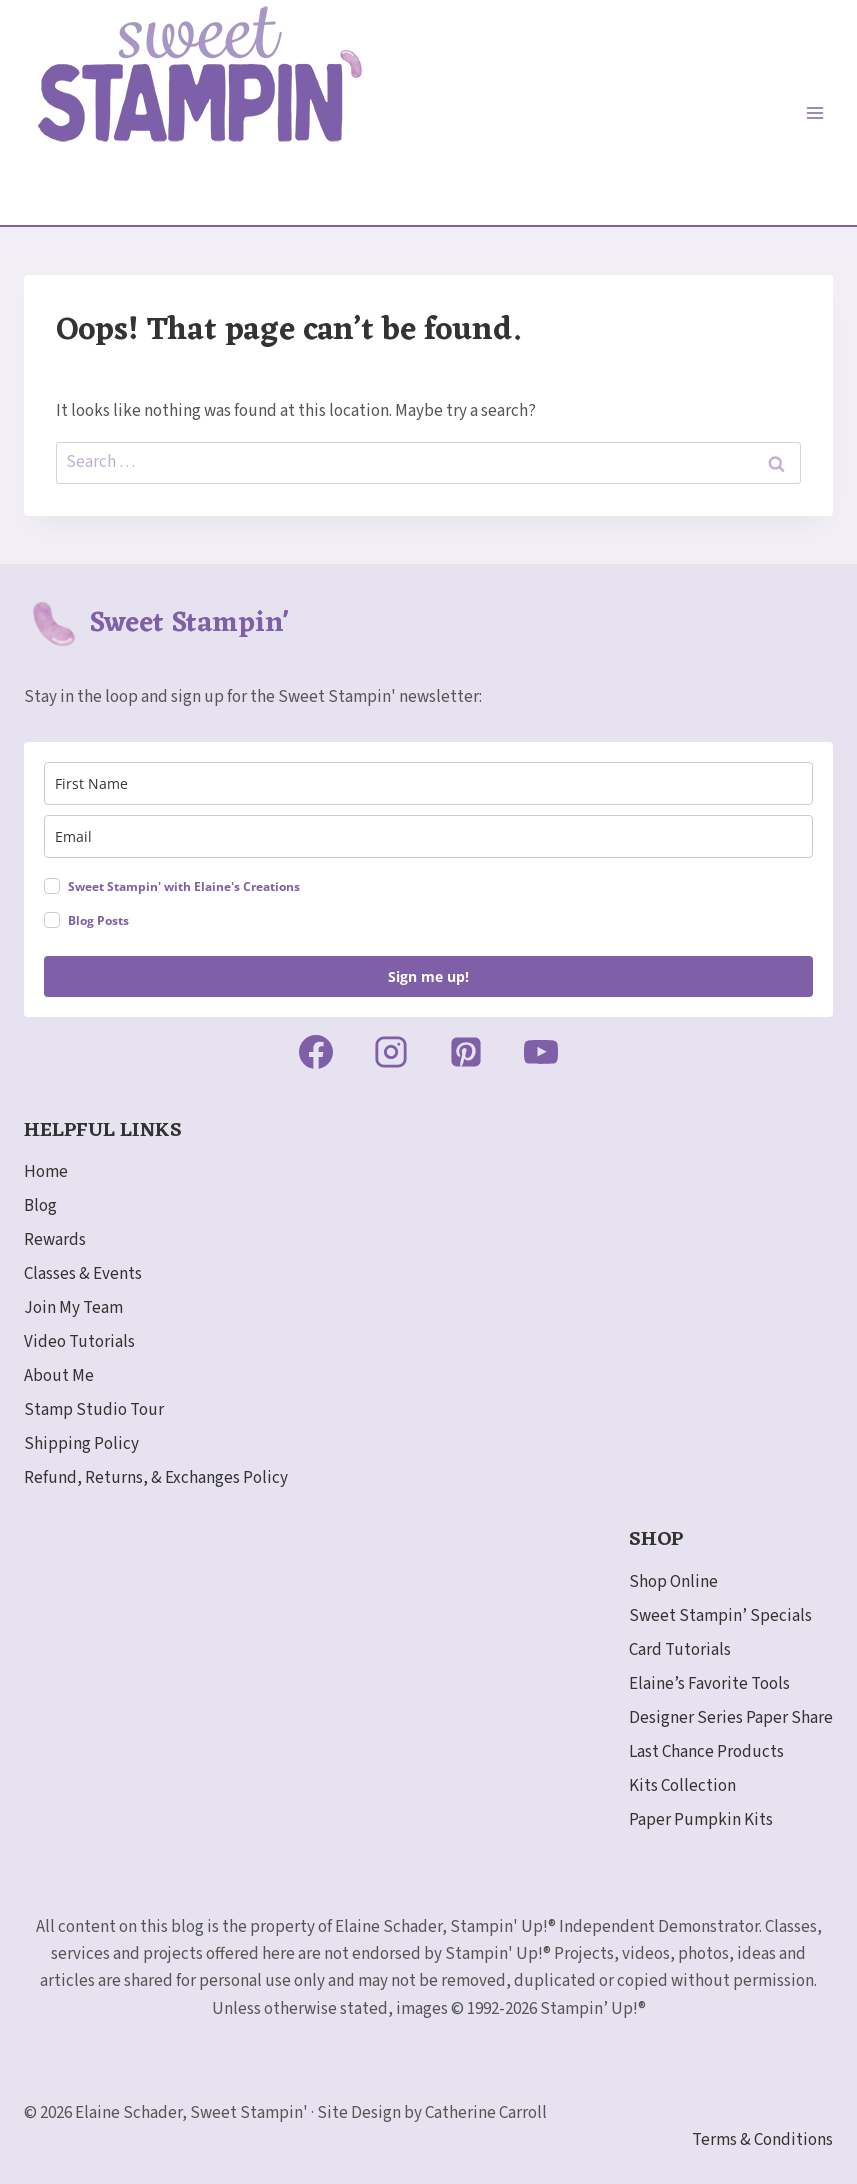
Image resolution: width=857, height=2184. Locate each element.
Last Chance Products (706, 1752)
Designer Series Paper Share (731, 1718)
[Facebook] (316, 1052)
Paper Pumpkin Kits (701, 1820)
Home (46, 1172)
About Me (59, 1376)
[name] (428, 783)
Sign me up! (428, 976)
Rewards (55, 1240)
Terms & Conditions (762, 2140)
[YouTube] (541, 1052)
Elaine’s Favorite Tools (709, 1684)
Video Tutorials (79, 1342)
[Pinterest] (466, 1052)
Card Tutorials (680, 1650)
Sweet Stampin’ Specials (720, 1616)
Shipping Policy (81, 1444)
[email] (428, 836)
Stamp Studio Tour (94, 1410)
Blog (40, 1206)
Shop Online (673, 1582)
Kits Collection (682, 1786)
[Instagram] (391, 1052)
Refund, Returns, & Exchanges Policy (156, 1478)
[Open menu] (814, 112)
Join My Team (73, 1308)
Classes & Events (83, 1274)
